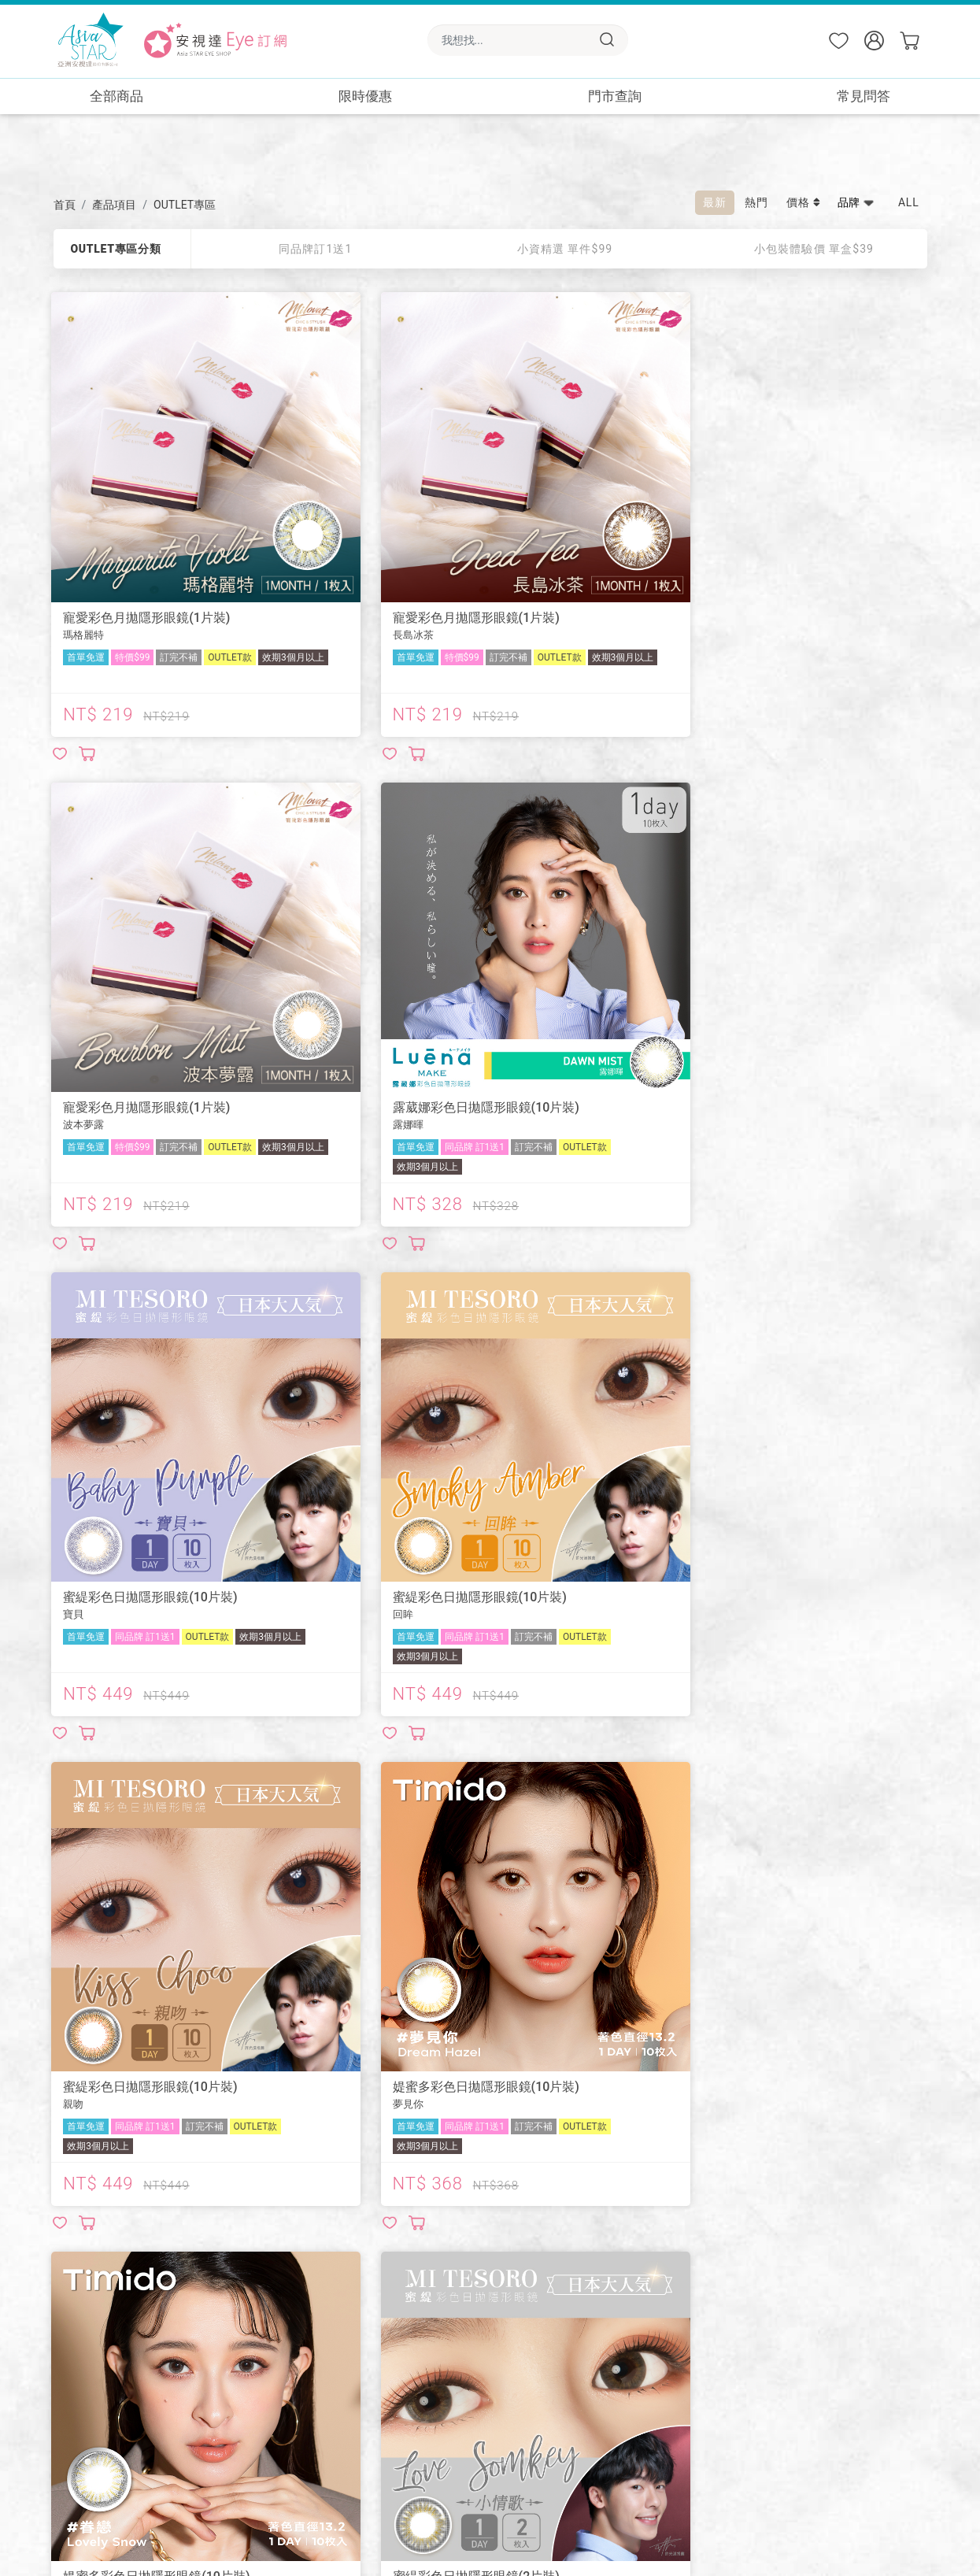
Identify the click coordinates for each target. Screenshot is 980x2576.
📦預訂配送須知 (317, 2321)
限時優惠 (365, 96)
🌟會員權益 (456, 2321)
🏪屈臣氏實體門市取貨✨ (640, 2321)
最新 (715, 202)
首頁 (65, 204)
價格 (803, 202)
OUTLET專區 (184, 204)
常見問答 (863, 96)
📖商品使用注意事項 (328, 2291)
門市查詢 (615, 96)
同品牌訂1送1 (315, 248)
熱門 (756, 202)
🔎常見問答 (456, 2291)
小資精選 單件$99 (565, 248)
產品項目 (114, 204)
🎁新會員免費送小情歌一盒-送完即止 (668, 2350)
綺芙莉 (88, 2307)
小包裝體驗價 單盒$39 (814, 248)
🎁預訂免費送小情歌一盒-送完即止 (662, 2380)
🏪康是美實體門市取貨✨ (640, 2291)
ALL (908, 202)
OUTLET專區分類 (115, 248)
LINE (84, 2347)
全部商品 (116, 96)
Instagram (97, 2388)
